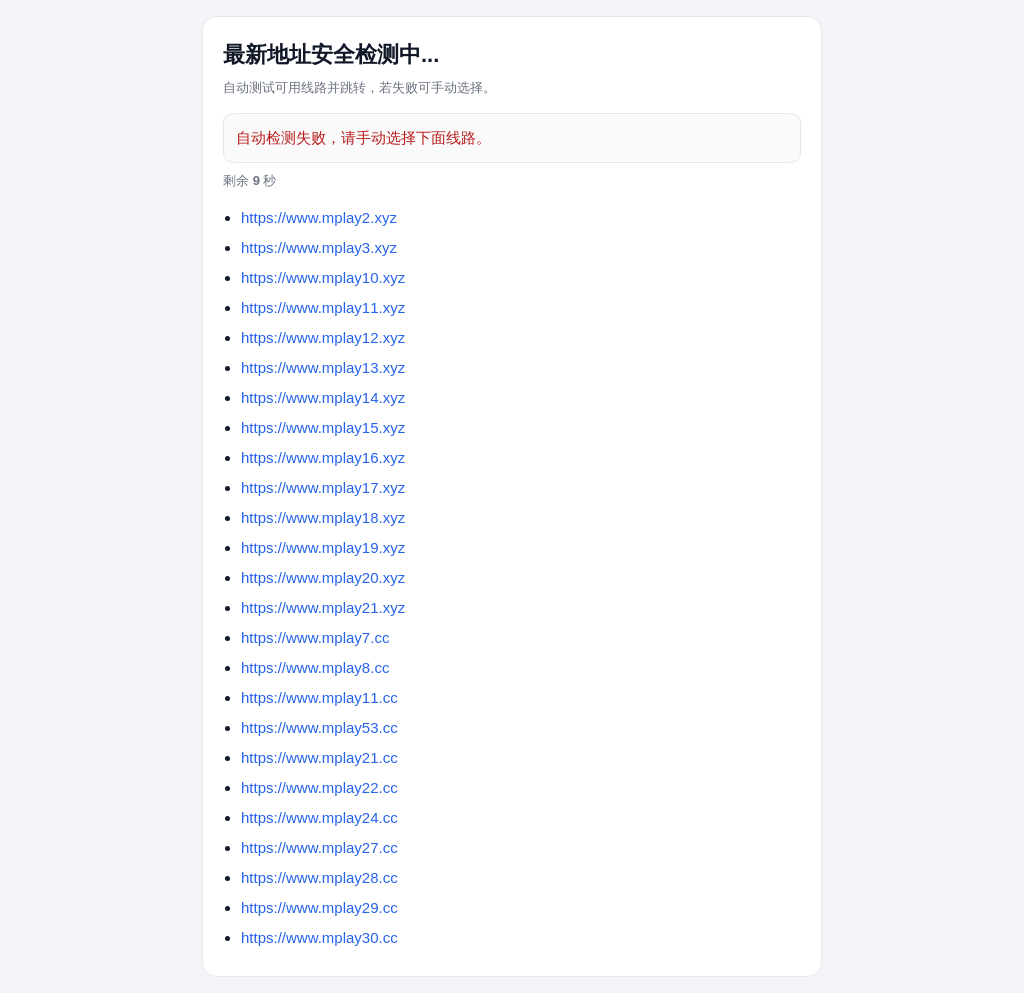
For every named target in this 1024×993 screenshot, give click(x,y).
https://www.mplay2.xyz (319, 217)
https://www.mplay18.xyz (323, 517)
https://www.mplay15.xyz (323, 427)
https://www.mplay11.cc (319, 697)
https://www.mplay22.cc (319, 787)
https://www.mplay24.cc (319, 817)
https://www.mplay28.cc (319, 877)
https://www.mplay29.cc (319, 907)
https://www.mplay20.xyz (323, 577)
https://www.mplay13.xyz (323, 367)
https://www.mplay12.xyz (323, 337)
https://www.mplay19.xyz (323, 547)
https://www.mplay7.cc (315, 637)
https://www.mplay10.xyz (323, 277)
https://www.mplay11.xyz (323, 307)
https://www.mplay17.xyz (323, 487)
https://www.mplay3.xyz (319, 247)
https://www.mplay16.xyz (323, 457)
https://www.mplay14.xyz (323, 397)
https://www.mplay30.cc (319, 937)
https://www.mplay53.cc (319, 727)
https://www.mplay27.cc (319, 847)
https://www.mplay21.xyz (323, 607)
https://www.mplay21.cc (319, 757)
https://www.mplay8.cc (315, 667)
